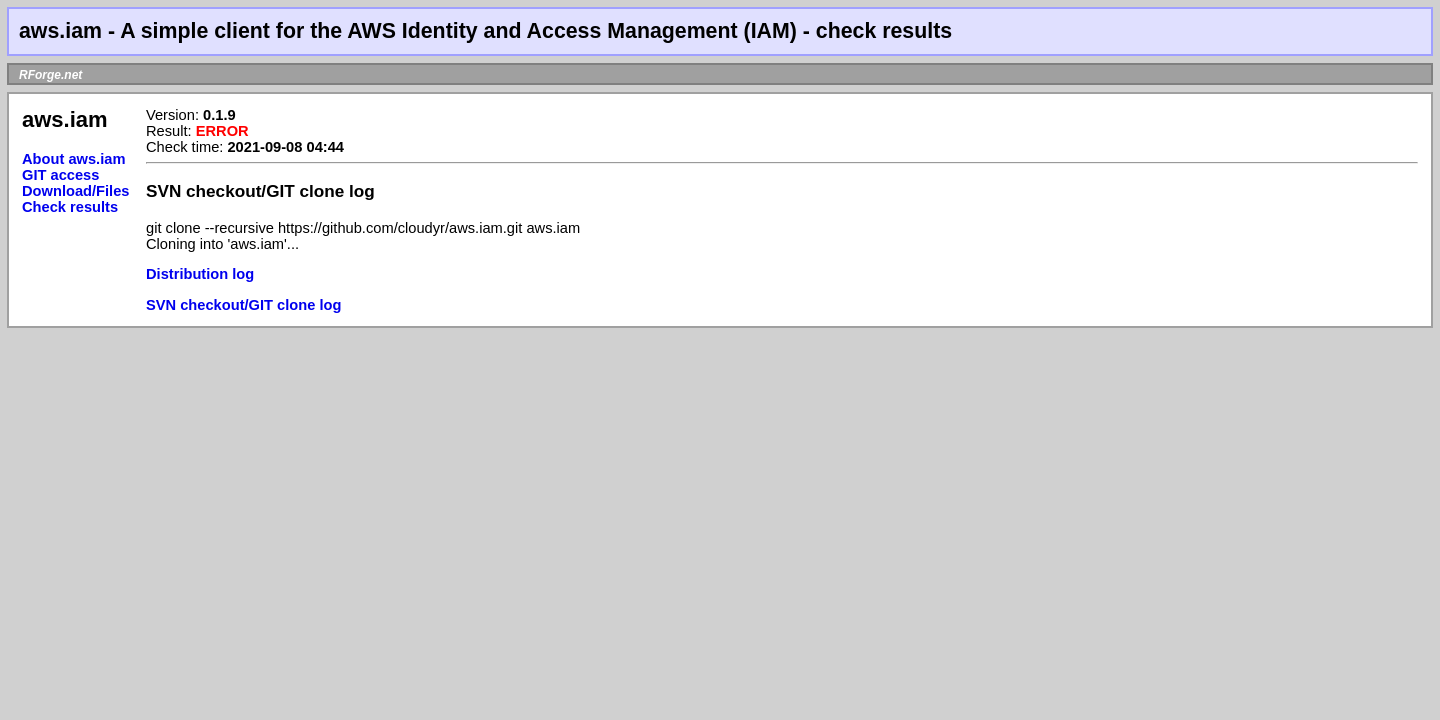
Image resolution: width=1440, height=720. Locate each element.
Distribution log (200, 274)
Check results (70, 207)
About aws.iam (73, 159)
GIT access (60, 175)
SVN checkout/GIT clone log (243, 305)
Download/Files (76, 191)
